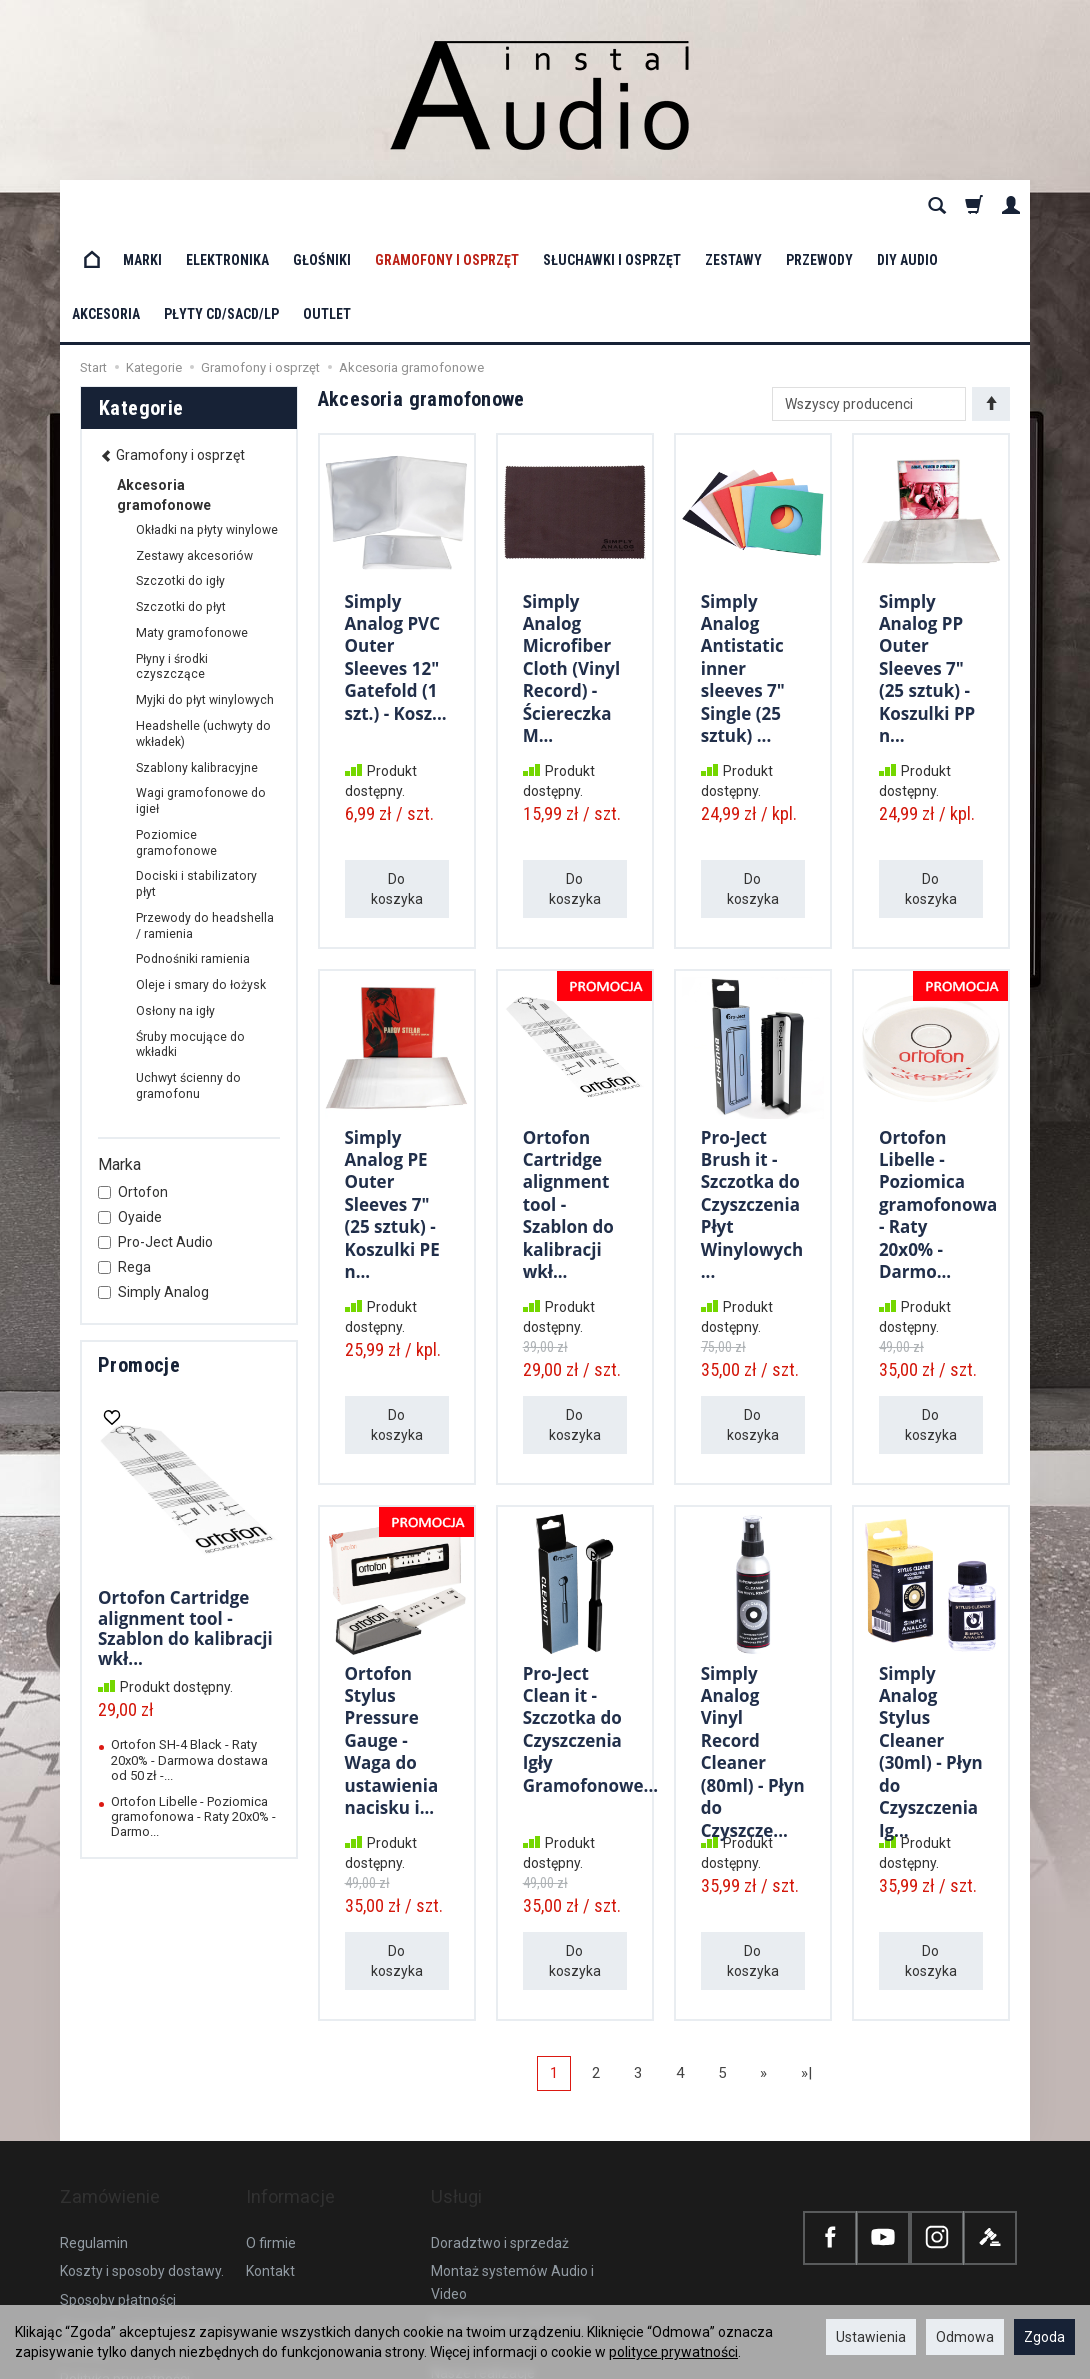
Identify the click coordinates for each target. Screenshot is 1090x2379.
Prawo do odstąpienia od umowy (138, 2203)
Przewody (819, 206)
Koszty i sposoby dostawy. (142, 2135)
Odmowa (965, 2337)
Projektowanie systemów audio (511, 2197)
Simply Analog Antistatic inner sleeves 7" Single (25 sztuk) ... (743, 553)
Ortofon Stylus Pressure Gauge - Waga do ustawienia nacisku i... (392, 1625)
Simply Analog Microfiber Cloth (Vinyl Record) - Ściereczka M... (572, 553)
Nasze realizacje (483, 2237)
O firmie (271, 2107)
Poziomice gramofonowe (176, 735)
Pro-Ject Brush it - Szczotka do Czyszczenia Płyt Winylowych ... (752, 1089)
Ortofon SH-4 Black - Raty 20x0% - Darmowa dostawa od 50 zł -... (189, 1652)
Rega (124, 1159)
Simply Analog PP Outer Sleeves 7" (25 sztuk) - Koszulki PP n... (927, 553)
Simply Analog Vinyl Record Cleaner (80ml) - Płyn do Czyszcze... (753, 1636)
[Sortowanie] (991, 296)
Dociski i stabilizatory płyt (196, 776)
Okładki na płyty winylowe (207, 422)
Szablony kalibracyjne (197, 660)
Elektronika (227, 206)
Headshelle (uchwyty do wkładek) (203, 626)
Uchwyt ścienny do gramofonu (188, 978)
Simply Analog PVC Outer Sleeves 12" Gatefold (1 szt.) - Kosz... (396, 543)
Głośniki (322, 206)
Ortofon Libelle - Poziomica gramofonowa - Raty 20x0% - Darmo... (938, 1089)
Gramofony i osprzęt (447, 206)
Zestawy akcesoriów (194, 448)
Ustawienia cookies (120, 2271)
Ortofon (133, 1084)
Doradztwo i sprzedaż (500, 2107)
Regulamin (94, 2107)
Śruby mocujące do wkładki (190, 937)
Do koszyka (397, 781)
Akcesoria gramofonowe (164, 387)
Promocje (139, 1257)
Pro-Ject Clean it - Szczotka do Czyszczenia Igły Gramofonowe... (590, 1615)
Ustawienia (871, 2337)
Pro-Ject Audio (155, 1134)
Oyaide (130, 1109)
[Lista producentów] (869, 296)
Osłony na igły (175, 903)
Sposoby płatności (118, 2164)
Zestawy (733, 206)
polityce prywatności (673, 2352)
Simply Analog (153, 1184)
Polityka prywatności (125, 2243)
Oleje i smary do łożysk (201, 877)
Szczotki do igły (180, 473)
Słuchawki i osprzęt (612, 206)
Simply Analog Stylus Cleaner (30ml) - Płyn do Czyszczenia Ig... (931, 1636)
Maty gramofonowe (192, 525)
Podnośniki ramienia (193, 851)
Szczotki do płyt (181, 499)
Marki (142, 206)
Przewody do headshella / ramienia (205, 818)
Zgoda (1044, 2337)
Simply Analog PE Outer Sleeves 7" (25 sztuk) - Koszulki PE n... (392, 1089)
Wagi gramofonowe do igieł (201, 693)
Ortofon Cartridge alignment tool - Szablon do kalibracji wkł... (185, 1520)
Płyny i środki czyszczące (172, 559)
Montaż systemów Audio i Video (512, 2146)
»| (806, 1965)
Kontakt (270, 2135)
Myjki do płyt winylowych (205, 592)
